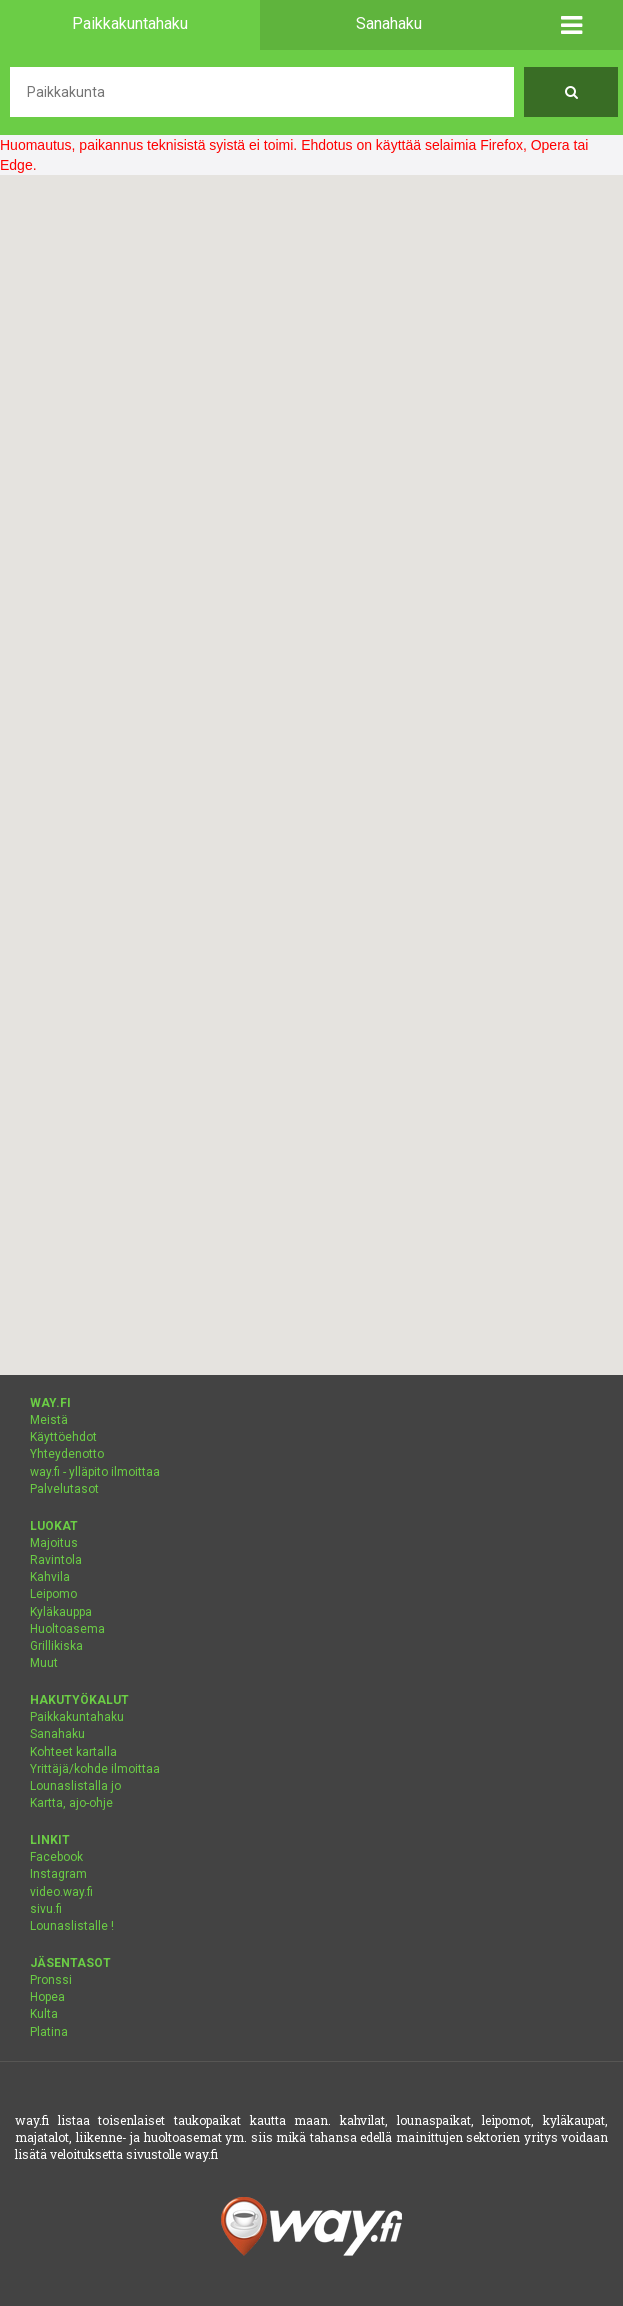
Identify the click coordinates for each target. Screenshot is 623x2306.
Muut (44, 1663)
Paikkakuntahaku (77, 1717)
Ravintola (56, 1560)
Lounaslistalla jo (75, 1786)
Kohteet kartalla (73, 1752)
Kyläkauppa (61, 1612)
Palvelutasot (64, 1489)
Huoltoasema (67, 1629)
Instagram (58, 1874)
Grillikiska (56, 1646)
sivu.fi (46, 1909)
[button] (571, 25)
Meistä (49, 1420)
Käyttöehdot (63, 1437)
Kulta (44, 2014)
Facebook (56, 1857)
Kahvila (50, 1577)
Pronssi (51, 1980)
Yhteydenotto (67, 1454)
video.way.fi (61, 1892)
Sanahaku (57, 1734)
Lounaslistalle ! (72, 1926)
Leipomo (53, 1594)
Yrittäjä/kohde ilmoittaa (95, 1769)
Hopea (47, 1997)
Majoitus (54, 1543)
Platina (49, 2032)
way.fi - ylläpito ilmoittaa (95, 1472)
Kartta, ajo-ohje (71, 1803)
